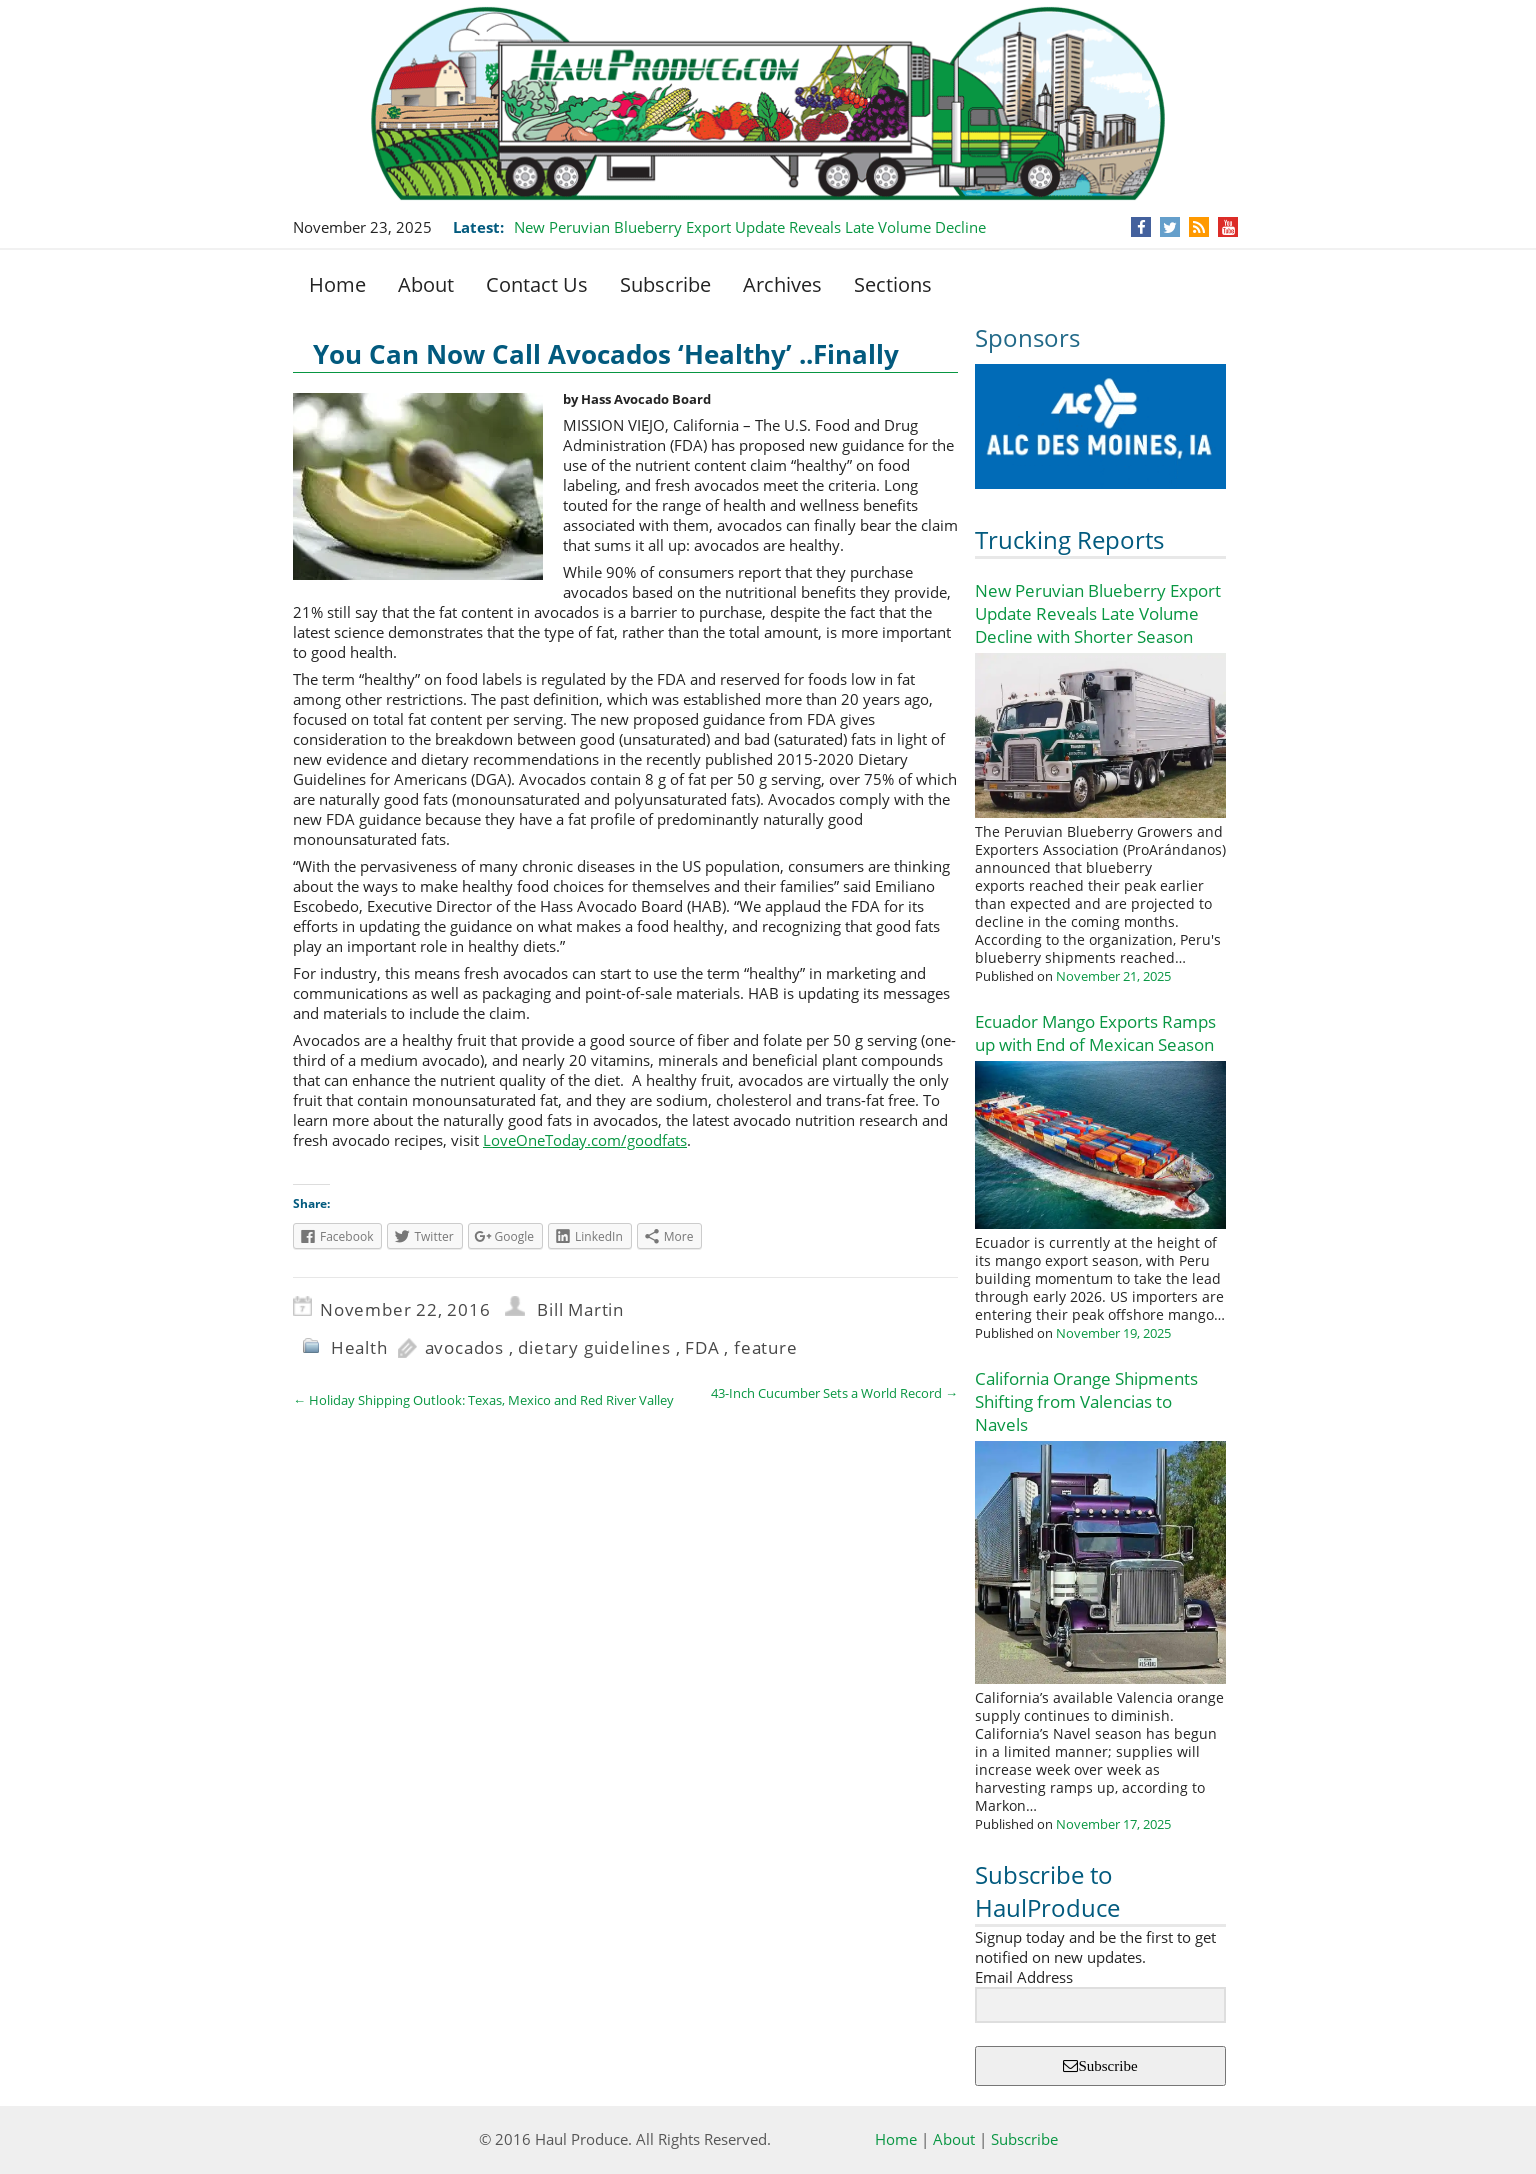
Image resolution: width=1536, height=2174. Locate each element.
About (426, 284)
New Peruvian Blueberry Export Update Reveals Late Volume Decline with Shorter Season (1098, 613)
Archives (782, 284)
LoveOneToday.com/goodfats (585, 1140)
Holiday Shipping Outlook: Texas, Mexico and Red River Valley (483, 1400)
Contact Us (537, 284)
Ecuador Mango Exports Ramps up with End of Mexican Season (1095, 1033)
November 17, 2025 (1113, 1824)
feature (766, 1347)
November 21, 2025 (1113, 976)
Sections (893, 284)
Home (337, 284)
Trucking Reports (1069, 539)
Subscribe (665, 284)
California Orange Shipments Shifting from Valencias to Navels (1086, 1401)
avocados (464, 1347)
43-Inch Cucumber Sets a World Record (834, 1393)
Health (359, 1347)
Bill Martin (580, 1309)
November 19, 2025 (1113, 1333)
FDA (702, 1347)
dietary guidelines (594, 1347)
